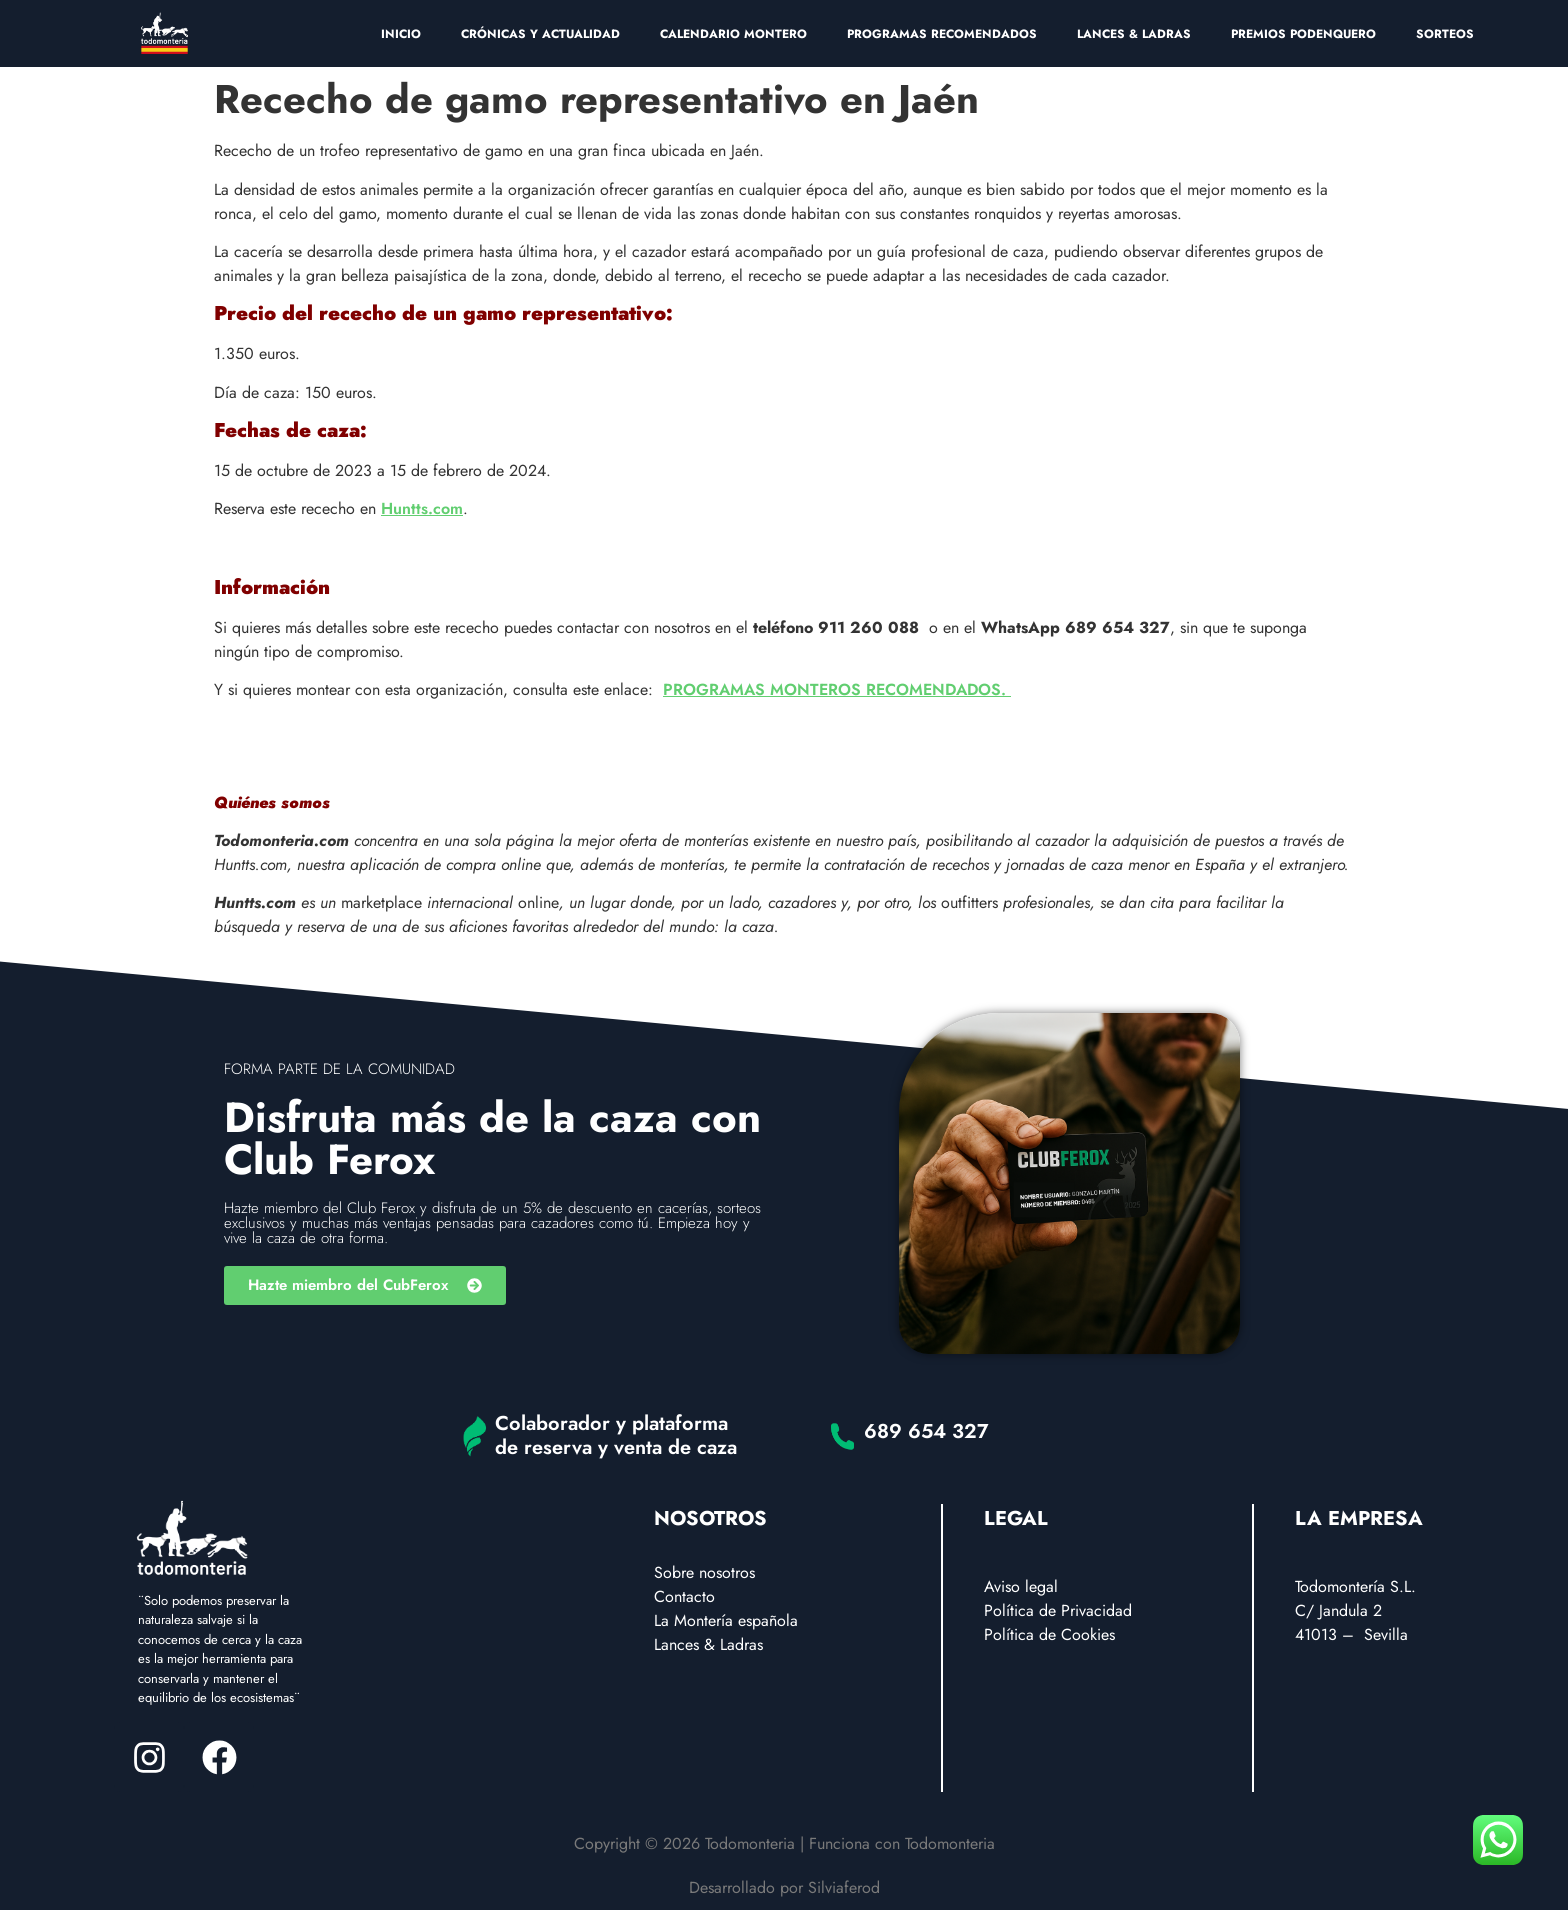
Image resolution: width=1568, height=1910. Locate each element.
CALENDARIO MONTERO (733, 34)
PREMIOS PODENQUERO (1303, 34)
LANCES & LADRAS (1134, 34)
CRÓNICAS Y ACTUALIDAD (540, 34)
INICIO (401, 34)
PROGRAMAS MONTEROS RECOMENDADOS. (837, 689)
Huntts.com (422, 508)
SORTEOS (1445, 34)
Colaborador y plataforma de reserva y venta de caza (616, 1435)
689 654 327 (926, 1431)
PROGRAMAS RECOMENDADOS (942, 34)
